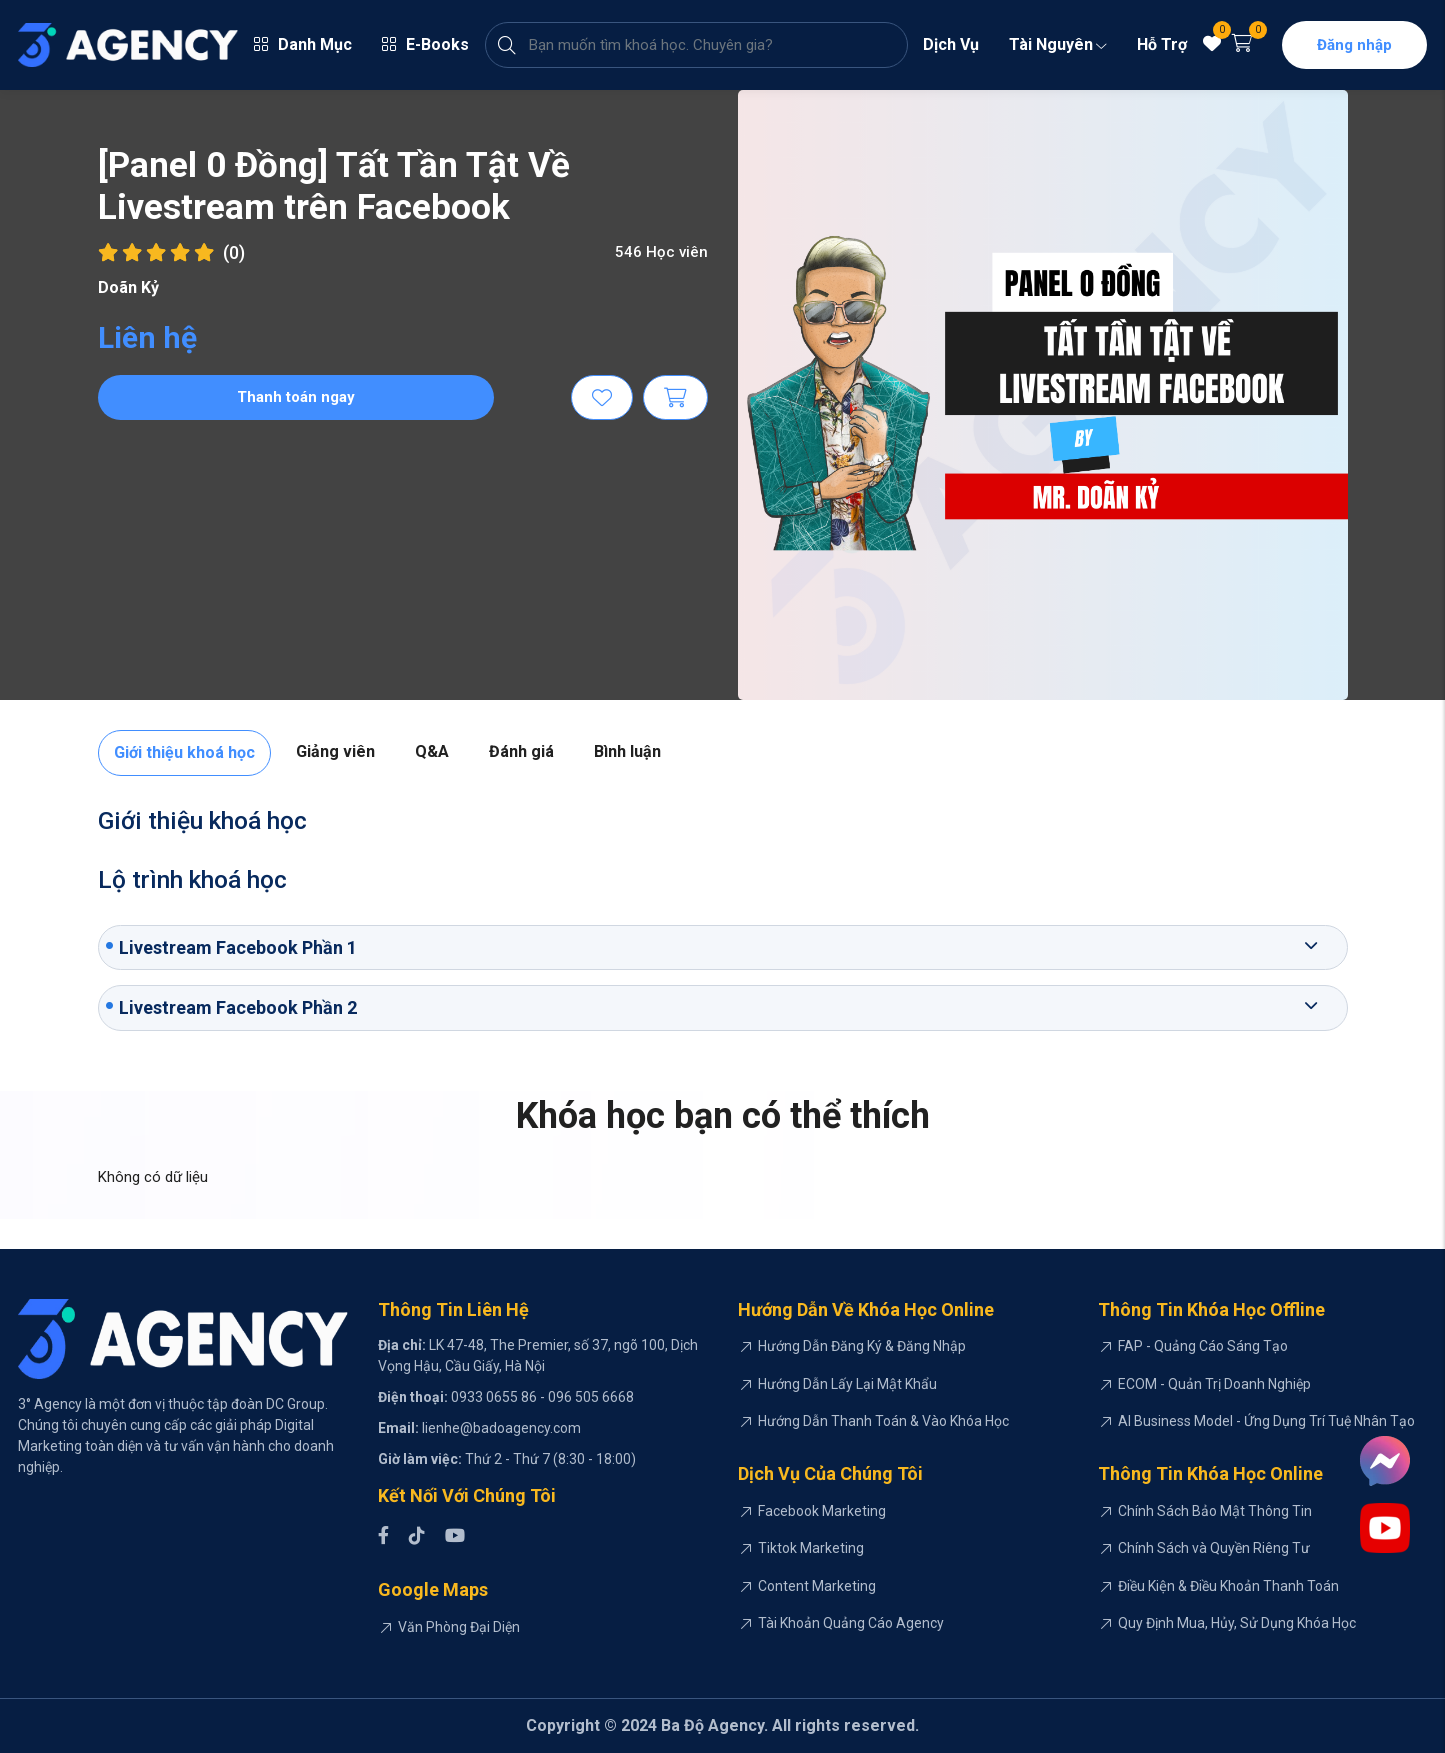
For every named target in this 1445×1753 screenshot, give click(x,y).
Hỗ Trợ (1162, 44)
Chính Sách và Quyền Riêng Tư (1214, 1548)
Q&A (432, 751)
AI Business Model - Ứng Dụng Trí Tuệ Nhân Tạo (1266, 1421)
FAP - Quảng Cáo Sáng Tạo (1203, 1346)
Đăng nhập (1354, 45)
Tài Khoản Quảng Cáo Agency (851, 1623)
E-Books (425, 44)
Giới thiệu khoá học (184, 752)
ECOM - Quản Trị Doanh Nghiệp (1214, 1384)
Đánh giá (521, 751)
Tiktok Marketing (811, 1548)
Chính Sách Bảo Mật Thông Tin (1215, 1511)
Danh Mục (303, 44)
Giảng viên (335, 751)
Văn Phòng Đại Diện (459, 1627)
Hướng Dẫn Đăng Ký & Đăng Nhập (862, 1346)
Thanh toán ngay (296, 397)
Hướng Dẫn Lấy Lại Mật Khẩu (847, 1384)
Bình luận (627, 751)
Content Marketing (817, 1586)
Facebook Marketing (822, 1511)
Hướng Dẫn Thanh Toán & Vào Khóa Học (883, 1421)
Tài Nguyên (1058, 44)
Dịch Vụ (951, 44)
